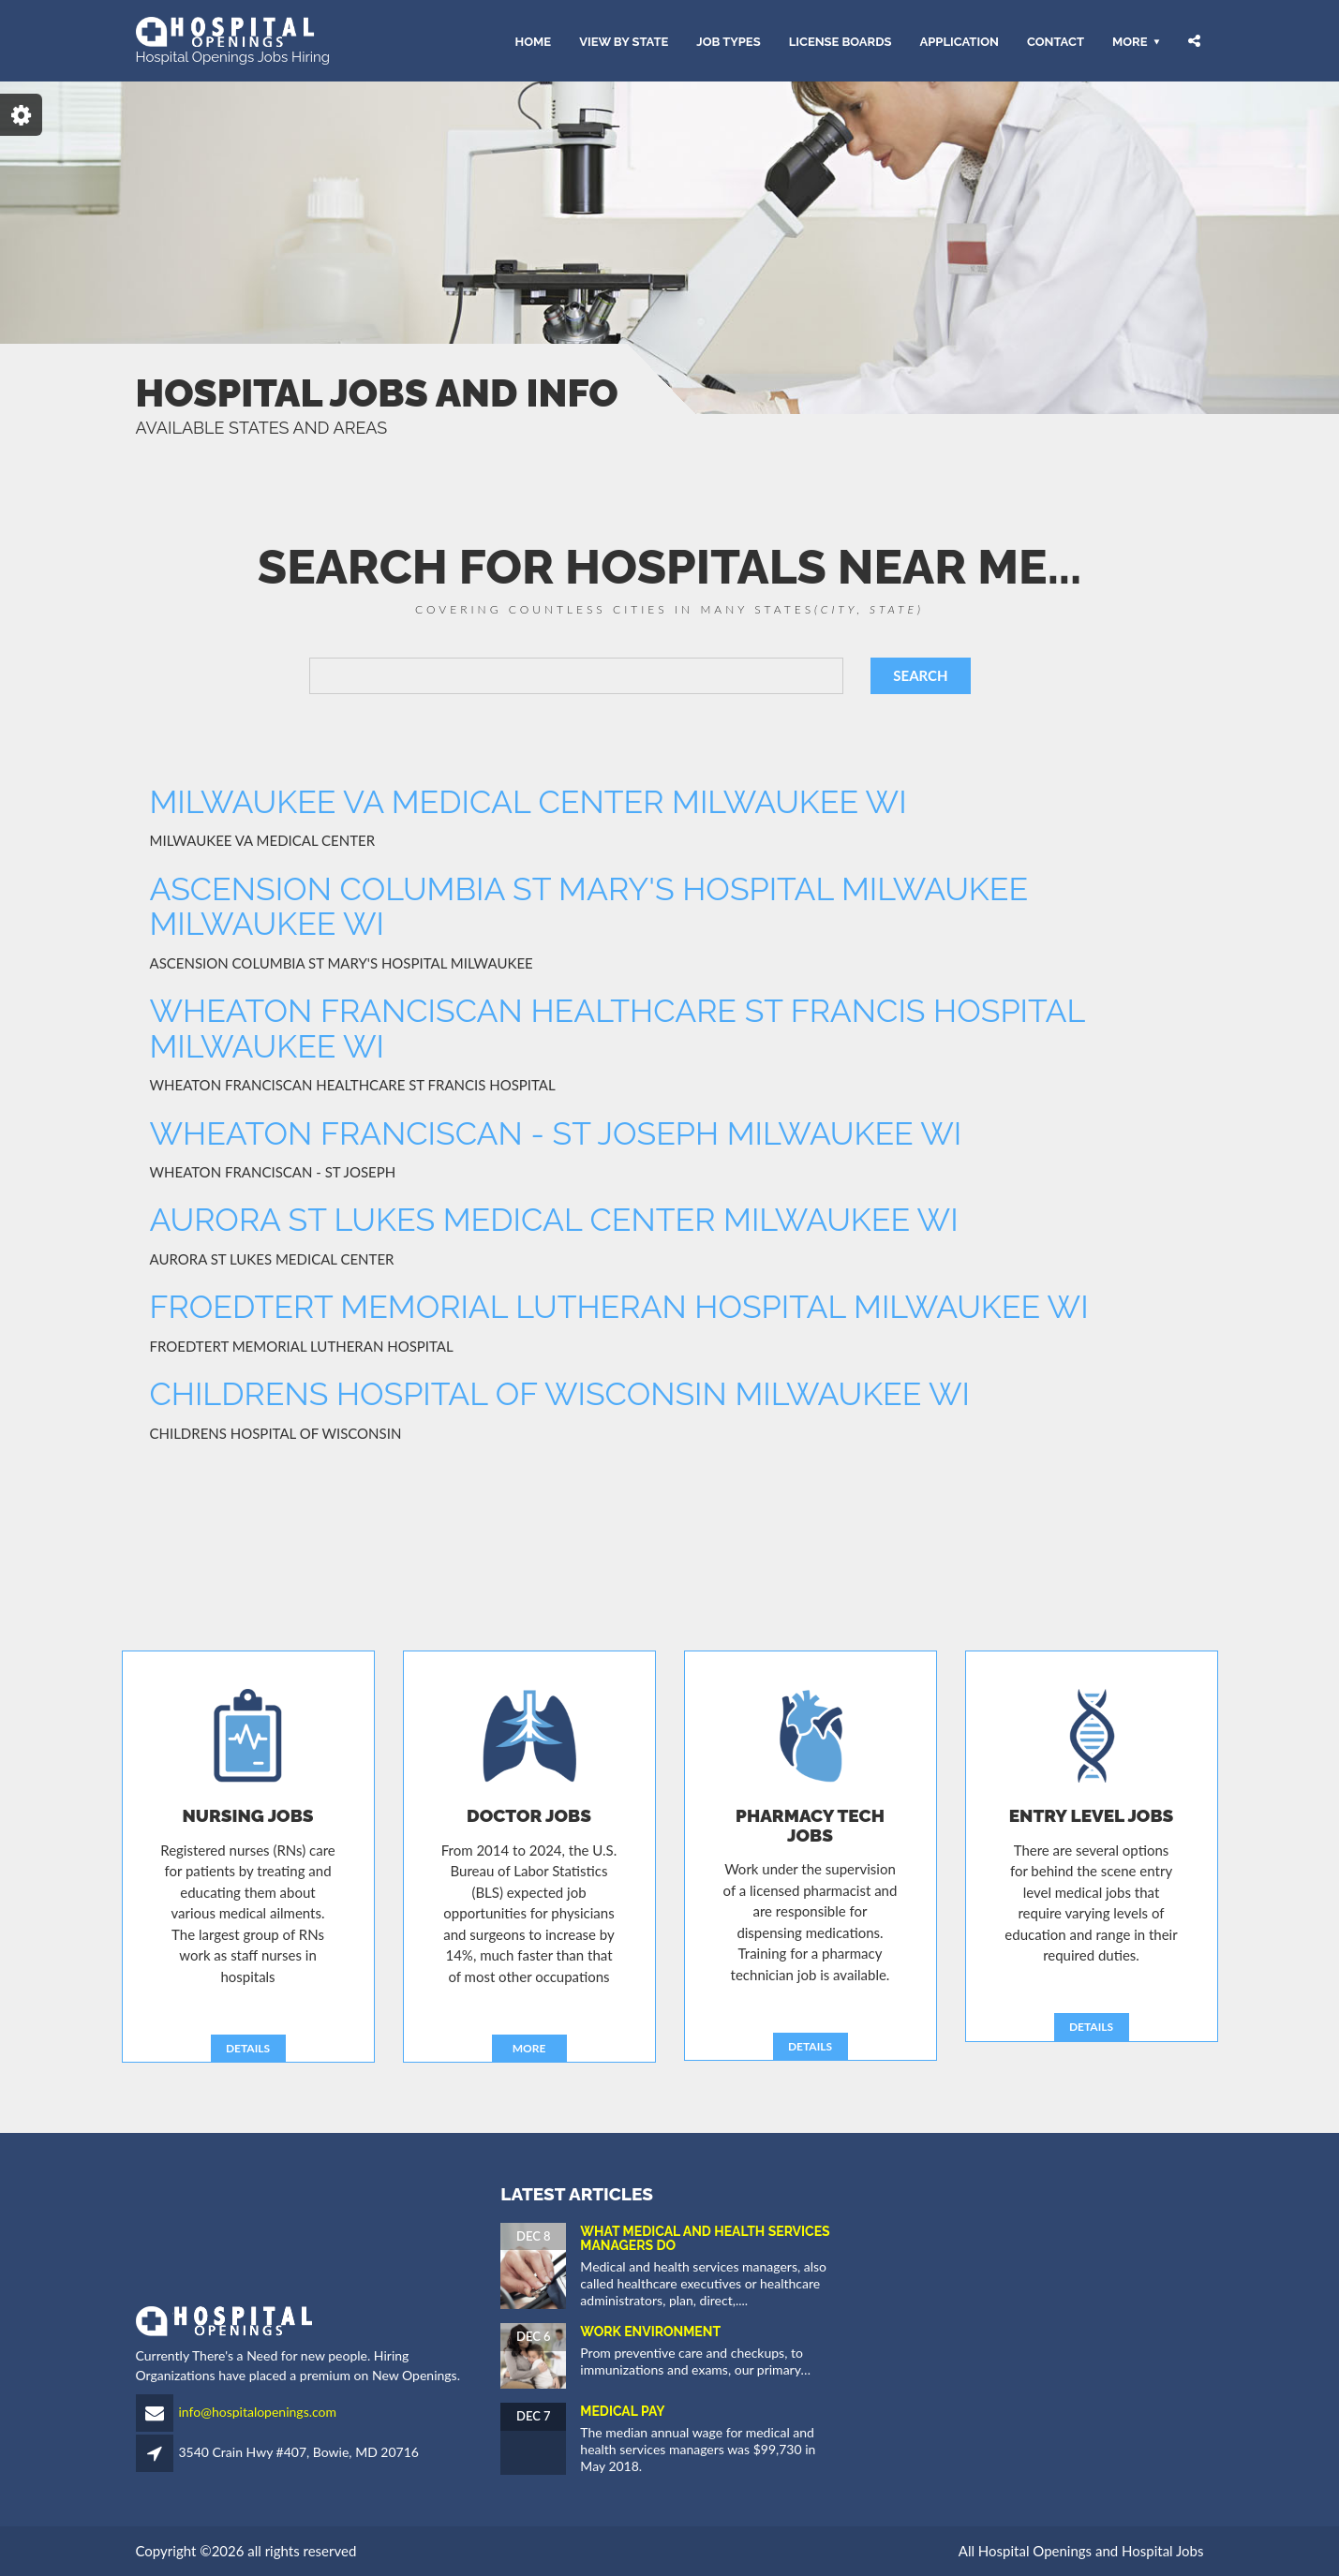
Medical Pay (622, 2411)
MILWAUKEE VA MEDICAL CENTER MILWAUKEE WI (528, 802)
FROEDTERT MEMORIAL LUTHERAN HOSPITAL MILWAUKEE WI (619, 1306)
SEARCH (920, 675)
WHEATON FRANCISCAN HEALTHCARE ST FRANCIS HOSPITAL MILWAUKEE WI (617, 1028)
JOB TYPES (728, 41)
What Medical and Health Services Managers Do (704, 2238)
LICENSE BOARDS (840, 41)
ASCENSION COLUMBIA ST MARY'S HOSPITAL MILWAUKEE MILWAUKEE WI (589, 906)
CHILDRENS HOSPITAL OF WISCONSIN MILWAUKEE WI (560, 1394)
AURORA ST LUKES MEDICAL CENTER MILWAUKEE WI (554, 1219)
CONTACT (1055, 41)
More (1130, 41)
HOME (533, 41)
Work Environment (650, 2331)
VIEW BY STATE (623, 41)
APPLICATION (958, 41)
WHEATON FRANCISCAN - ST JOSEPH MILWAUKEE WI (556, 1133)
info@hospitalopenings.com (258, 2412)
